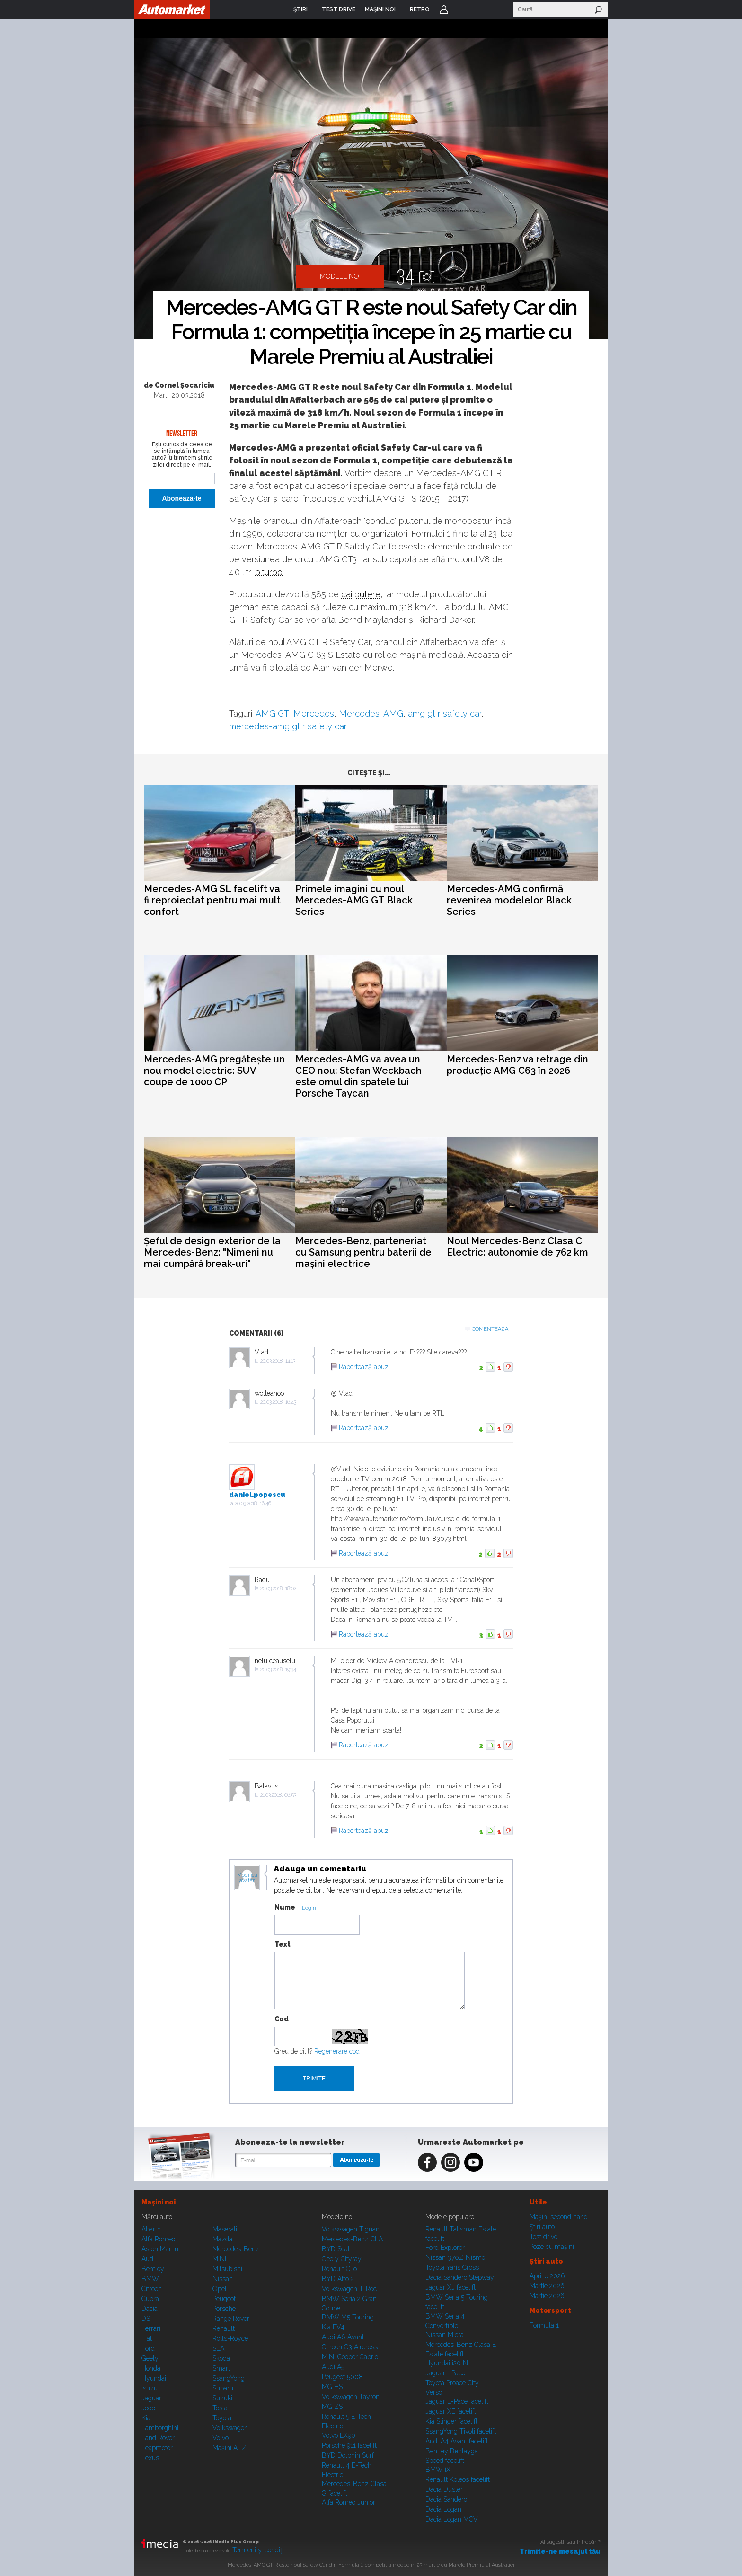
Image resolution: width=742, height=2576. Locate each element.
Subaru (222, 2388)
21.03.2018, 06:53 (278, 1795)
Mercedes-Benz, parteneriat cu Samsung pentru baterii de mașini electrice (363, 1252)
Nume (284, 1907)
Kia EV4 (333, 2327)
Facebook (427, 2162)
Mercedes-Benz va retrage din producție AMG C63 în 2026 (517, 1064)
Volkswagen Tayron (351, 2396)
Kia (145, 2418)
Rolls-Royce (230, 2338)
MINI (219, 2259)
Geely (150, 2358)
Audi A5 (333, 2367)
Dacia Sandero (446, 2499)
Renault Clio (339, 2269)
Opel (219, 2289)
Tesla (220, 2408)
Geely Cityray (342, 2259)
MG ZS (332, 2406)
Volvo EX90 (338, 2435)
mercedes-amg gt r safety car (288, 726)
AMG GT (272, 713)
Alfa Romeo (158, 2239)
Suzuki (222, 2398)
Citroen (151, 2289)
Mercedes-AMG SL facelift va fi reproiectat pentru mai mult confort (212, 900)
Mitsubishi (227, 2269)
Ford (148, 2348)
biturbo (269, 572)
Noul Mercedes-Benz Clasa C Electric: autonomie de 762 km (517, 1246)
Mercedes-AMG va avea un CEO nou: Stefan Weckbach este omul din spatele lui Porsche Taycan (358, 1076)
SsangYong (228, 2378)
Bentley (152, 2269)
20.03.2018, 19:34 (278, 1669)
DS (145, 2318)
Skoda (221, 2358)
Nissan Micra (444, 2334)
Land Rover (158, 2438)
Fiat (146, 2338)
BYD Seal (336, 2249)
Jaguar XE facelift (450, 2411)
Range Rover (230, 2318)
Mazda (222, 2239)
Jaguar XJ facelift (450, 2287)
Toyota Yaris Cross (452, 2267)
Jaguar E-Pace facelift (456, 2401)
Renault (223, 2328)
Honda (150, 2368)
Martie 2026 (547, 2286)
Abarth (151, 2229)
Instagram (450, 2162)
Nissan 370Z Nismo (455, 2257)
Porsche (224, 2308)
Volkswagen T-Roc (349, 2289)
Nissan (222, 2279)
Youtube (473, 2162)
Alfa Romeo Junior (348, 2502)
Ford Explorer (445, 2247)
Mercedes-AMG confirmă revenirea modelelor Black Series (509, 900)
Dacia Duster (444, 2489)
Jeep (148, 2408)
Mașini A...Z (229, 2448)
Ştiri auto (542, 2227)
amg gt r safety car (444, 713)
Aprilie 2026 (547, 2276)
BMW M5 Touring (348, 2317)
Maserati (224, 2229)
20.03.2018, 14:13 (277, 1361)
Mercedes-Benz (235, 2249)
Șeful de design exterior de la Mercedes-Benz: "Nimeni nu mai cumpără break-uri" (212, 1252)
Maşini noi (158, 2202)
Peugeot (224, 2298)
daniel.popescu (257, 1494)
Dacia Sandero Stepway (459, 2277)
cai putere (360, 594)
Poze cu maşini (552, 2246)
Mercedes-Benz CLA (352, 2239)
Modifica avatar (247, 1878)
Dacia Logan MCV (451, 2519)
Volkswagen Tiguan (351, 2229)
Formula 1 (544, 2325)
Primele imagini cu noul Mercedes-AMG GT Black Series (354, 900)
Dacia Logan (443, 2509)
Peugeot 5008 (342, 2377)
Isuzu (149, 2388)
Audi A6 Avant (343, 2337)
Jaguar (151, 2398)
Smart (221, 2368)
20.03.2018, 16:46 (253, 1503)
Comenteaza (490, 1329)
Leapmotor (157, 2448)
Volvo (220, 2438)
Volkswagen (230, 2428)
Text (282, 1944)
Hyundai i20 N (446, 2363)
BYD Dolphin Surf (348, 2455)
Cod (281, 2019)
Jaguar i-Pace (445, 2373)
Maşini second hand (559, 2217)
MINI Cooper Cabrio (350, 2357)
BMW (150, 2279)
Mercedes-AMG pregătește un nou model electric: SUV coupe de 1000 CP (214, 1070)
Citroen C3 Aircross (350, 2347)
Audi (148, 2259)
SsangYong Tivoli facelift (460, 2431)
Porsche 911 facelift (349, 2445)
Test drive (543, 2236)
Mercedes (313, 713)
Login (443, 9)
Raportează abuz (364, 1367)
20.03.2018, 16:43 (278, 1402)
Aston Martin (159, 2249)
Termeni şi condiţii (258, 2550)
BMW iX (437, 2469)
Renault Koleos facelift (457, 2479)
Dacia (149, 2308)
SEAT (220, 2348)
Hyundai (153, 2378)
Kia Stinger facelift (451, 2421)
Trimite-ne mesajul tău (560, 2551)
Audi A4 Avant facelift (456, 2441)
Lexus (150, 2457)
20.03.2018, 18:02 (278, 1588)
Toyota (221, 2418)
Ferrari (150, 2328)
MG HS (332, 2386)
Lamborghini (159, 2428)
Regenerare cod (337, 2051)
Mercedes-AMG (371, 713)
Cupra (150, 2298)
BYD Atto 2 (338, 2279)
